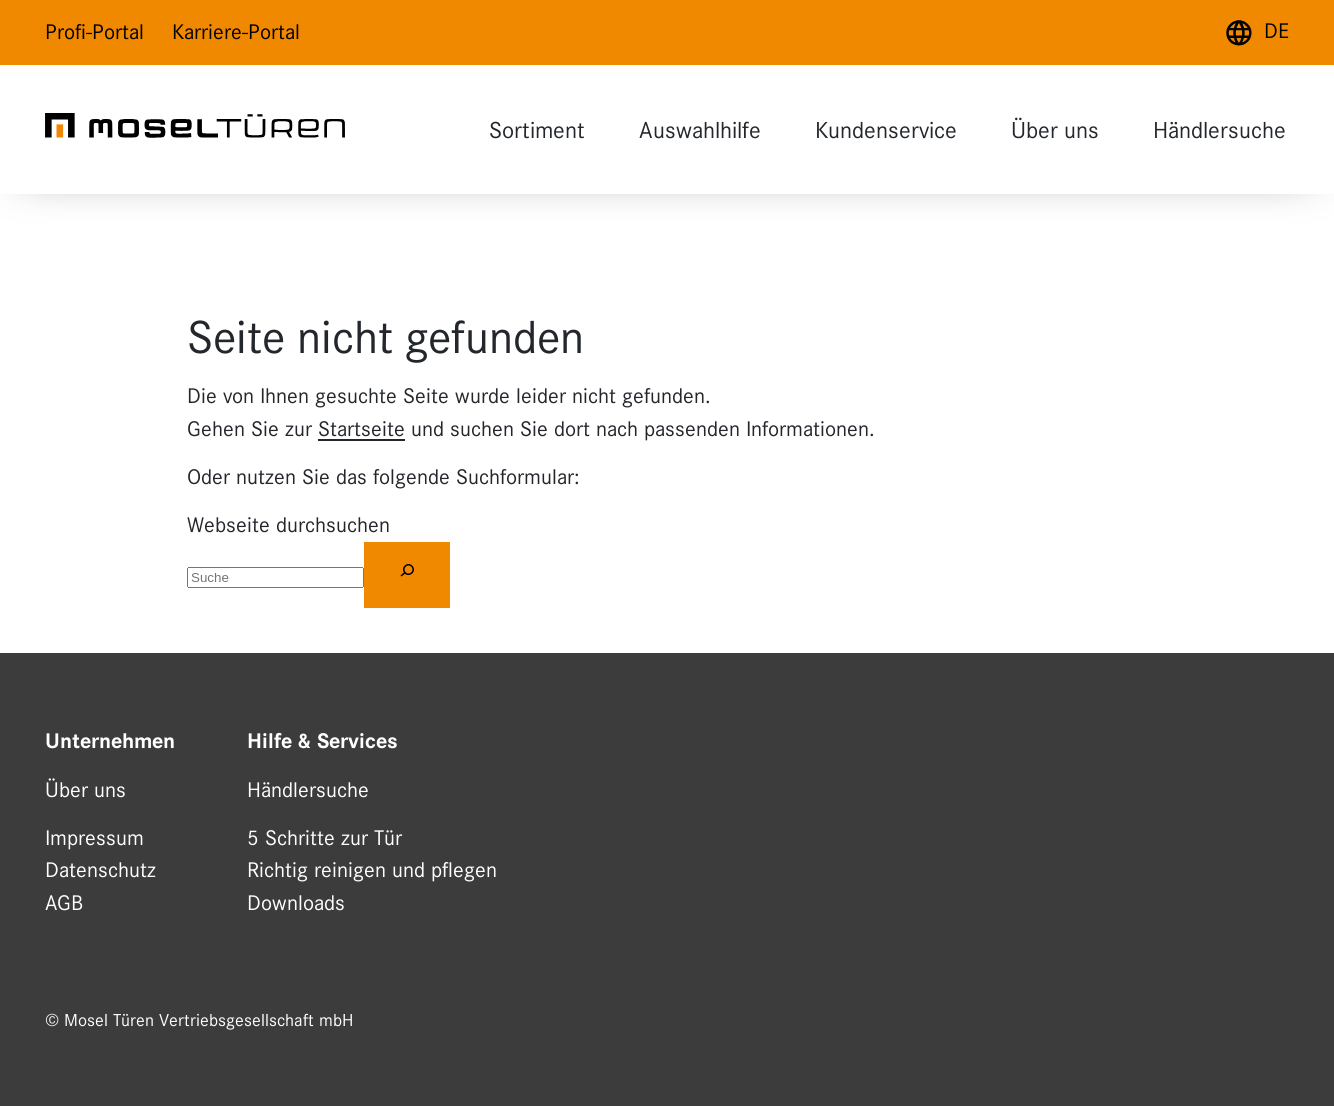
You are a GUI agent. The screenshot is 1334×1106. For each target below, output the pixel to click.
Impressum (94, 838)
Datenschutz (100, 870)
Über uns (1055, 130)
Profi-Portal (94, 32)
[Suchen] (407, 575)
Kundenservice (886, 130)
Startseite (361, 429)
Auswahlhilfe (700, 130)
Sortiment (537, 130)
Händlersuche (1219, 130)
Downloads (296, 903)
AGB (64, 903)
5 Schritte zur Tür (324, 838)
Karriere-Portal (236, 32)
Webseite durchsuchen (288, 525)
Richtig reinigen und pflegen (372, 870)
